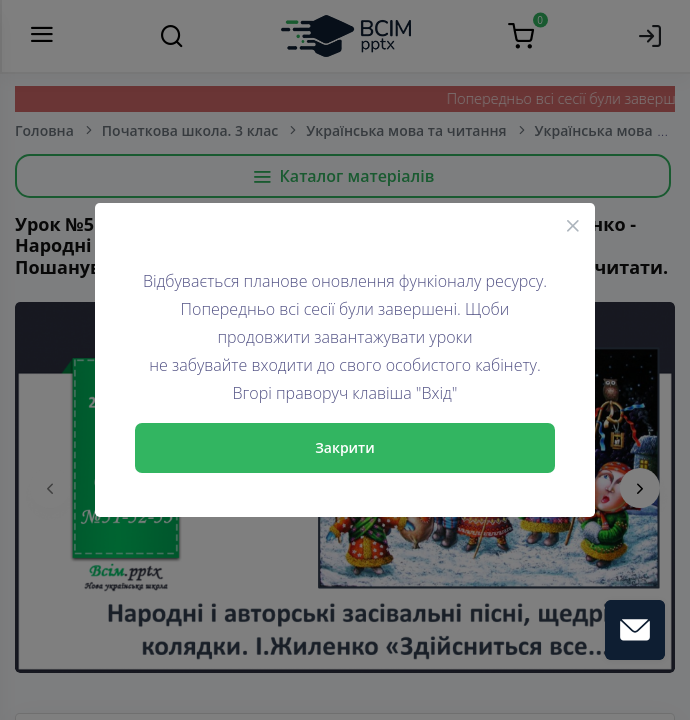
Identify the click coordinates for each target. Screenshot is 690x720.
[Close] (573, 225)
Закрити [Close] (345, 447)
